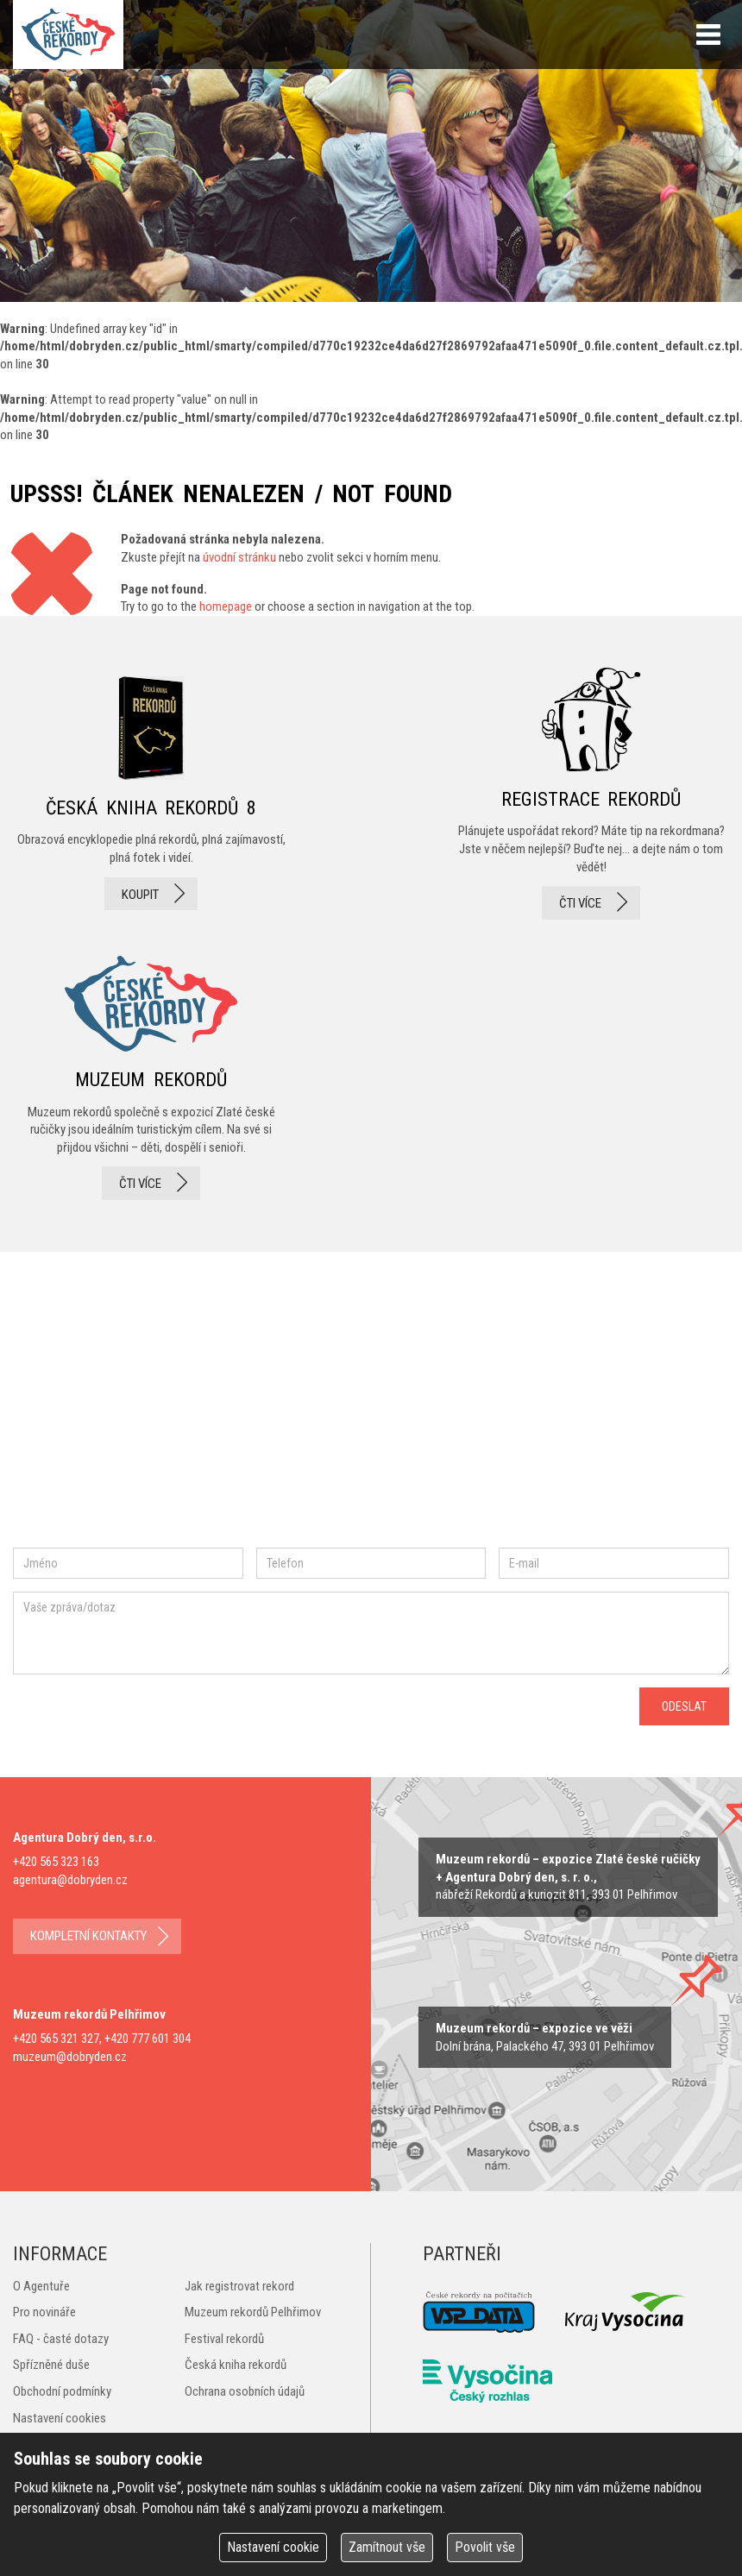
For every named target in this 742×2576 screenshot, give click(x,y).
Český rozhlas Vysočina (487, 2381)
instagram (158, 1419)
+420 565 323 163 (56, 1861)
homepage (225, 606)
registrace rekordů (591, 794)
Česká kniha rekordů (235, 2364)
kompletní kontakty (88, 1936)
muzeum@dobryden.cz (70, 2056)
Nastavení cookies (59, 2418)
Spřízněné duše (51, 2364)
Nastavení (273, 2547)
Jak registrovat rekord (239, 2286)
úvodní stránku (239, 557)
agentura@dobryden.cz (70, 1880)
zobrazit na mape (544, 2037)
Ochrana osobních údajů (245, 2391)
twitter (216, 1419)
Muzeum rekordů (151, 1073)
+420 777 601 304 (147, 2038)
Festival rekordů (224, 2339)
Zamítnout (387, 2547)
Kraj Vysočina (625, 2311)
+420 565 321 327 (56, 2038)
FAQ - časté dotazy (61, 2339)
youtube (292, 1418)
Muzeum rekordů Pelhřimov (253, 2312)
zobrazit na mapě (568, 1877)
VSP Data (479, 2312)
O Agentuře (41, 2286)
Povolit (485, 2547)
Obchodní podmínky (62, 2391)
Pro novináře (44, 2312)
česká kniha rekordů (151, 794)
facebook (64, 1418)
